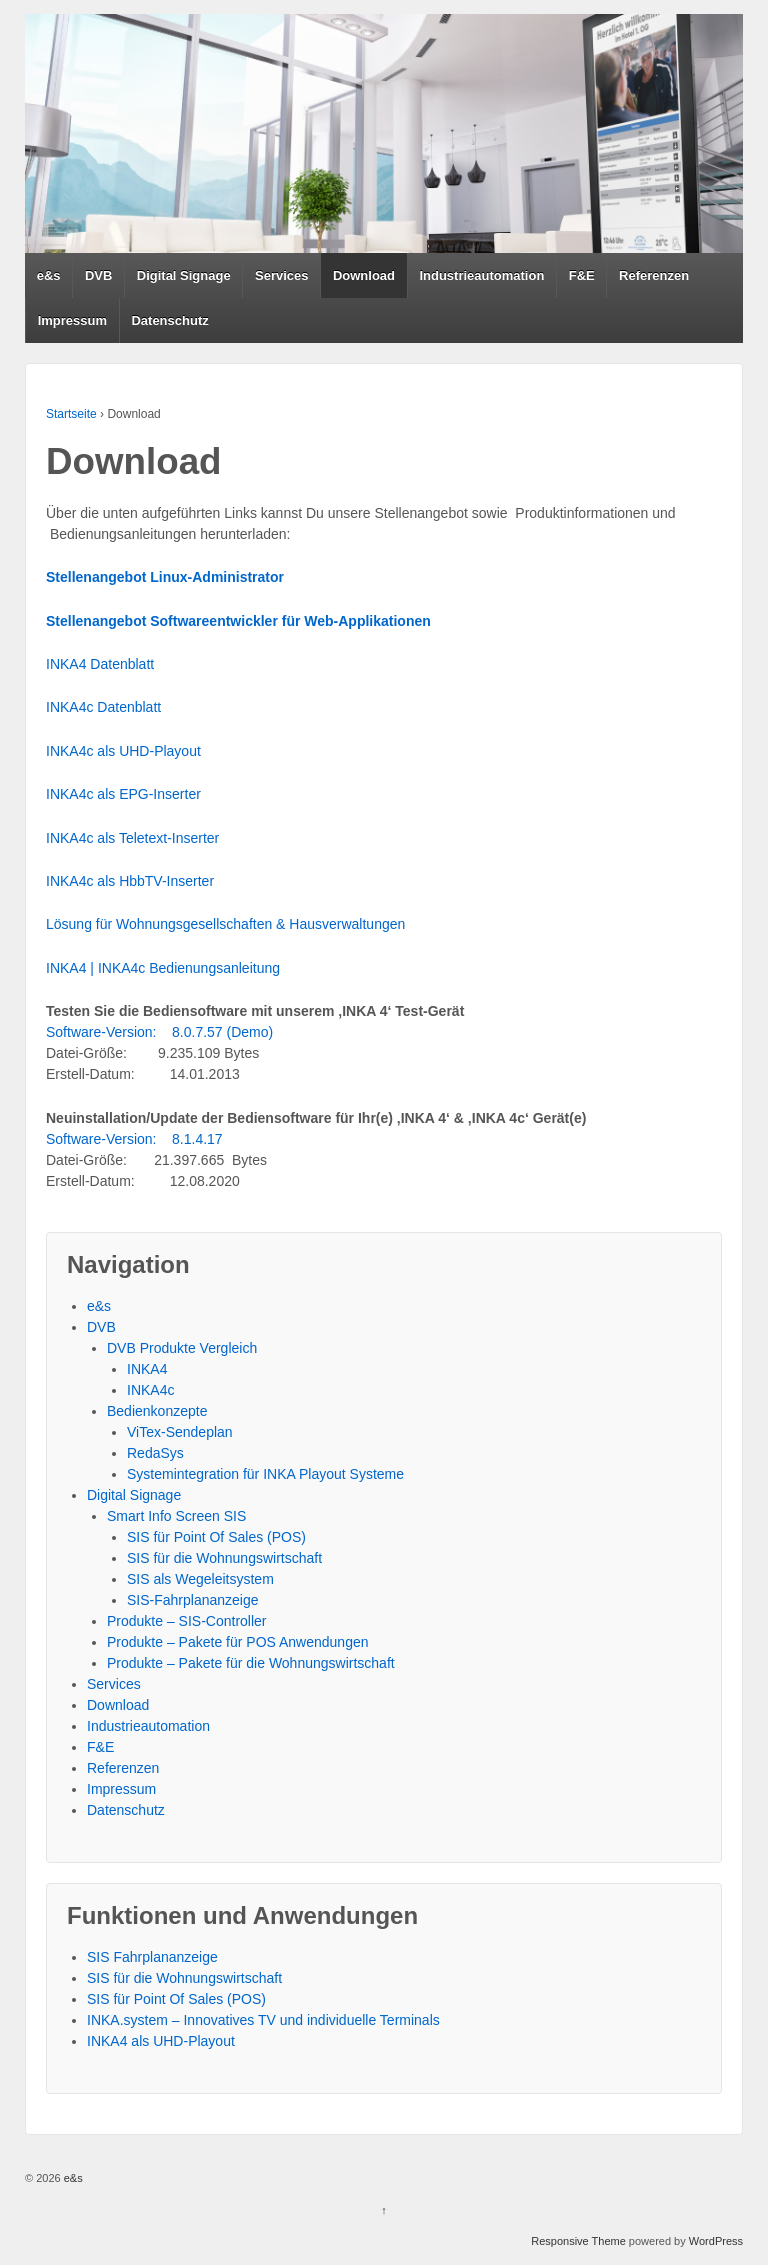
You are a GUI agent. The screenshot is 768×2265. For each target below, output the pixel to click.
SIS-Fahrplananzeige (193, 1600)
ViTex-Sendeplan (180, 1432)
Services (282, 275)
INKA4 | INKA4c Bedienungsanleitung (163, 968)
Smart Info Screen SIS (176, 1516)
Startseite (71, 414)
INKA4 (147, 1369)
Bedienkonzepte (157, 1411)
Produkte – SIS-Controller (187, 1621)
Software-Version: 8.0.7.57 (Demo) (159, 1032)
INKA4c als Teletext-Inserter (132, 838)
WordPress (716, 2241)
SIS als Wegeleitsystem (200, 1579)
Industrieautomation (481, 275)
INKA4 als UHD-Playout (161, 2041)
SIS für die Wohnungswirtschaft (224, 1558)
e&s (49, 275)
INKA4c (150, 1390)
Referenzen (654, 275)
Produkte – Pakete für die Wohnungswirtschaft (251, 1663)
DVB (98, 275)
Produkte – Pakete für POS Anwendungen (238, 1642)
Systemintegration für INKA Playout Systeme (265, 1474)
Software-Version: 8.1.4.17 (134, 1139)
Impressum (72, 320)
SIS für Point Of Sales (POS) (216, 1537)
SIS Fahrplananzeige (152, 1957)
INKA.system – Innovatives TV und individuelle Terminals (263, 2020)
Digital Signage (184, 275)
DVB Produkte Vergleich (182, 1348)
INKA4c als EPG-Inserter (123, 794)
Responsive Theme (578, 2241)
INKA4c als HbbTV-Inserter (130, 881)
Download (364, 275)
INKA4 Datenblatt (100, 664)
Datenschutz (169, 320)
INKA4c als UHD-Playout (123, 751)
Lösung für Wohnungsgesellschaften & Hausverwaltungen (225, 924)
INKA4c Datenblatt (103, 707)
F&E (582, 275)
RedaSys (155, 1453)
